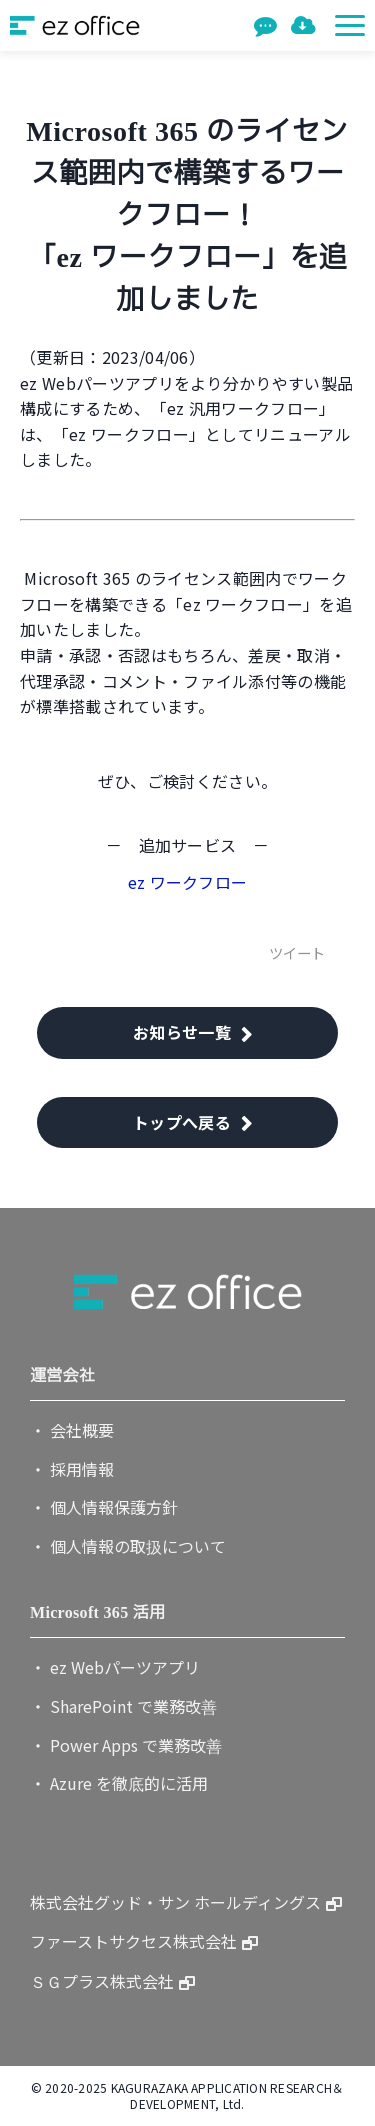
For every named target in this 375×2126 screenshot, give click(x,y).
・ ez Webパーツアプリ (115, 1667)
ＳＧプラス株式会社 (102, 1981)
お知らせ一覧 (182, 1032)
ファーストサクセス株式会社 (133, 1941)
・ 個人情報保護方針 (104, 1507)
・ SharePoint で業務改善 (123, 1706)
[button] (350, 25)
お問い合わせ (267, 25)
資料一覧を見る (305, 25)
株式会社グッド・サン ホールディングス (175, 1902)
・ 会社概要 (72, 1430)
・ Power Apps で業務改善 (126, 1745)
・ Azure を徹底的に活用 (119, 1783)
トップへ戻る (182, 1122)
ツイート (297, 952)
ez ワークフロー (188, 882)
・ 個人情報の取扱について (128, 1546)
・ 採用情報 (72, 1469)
